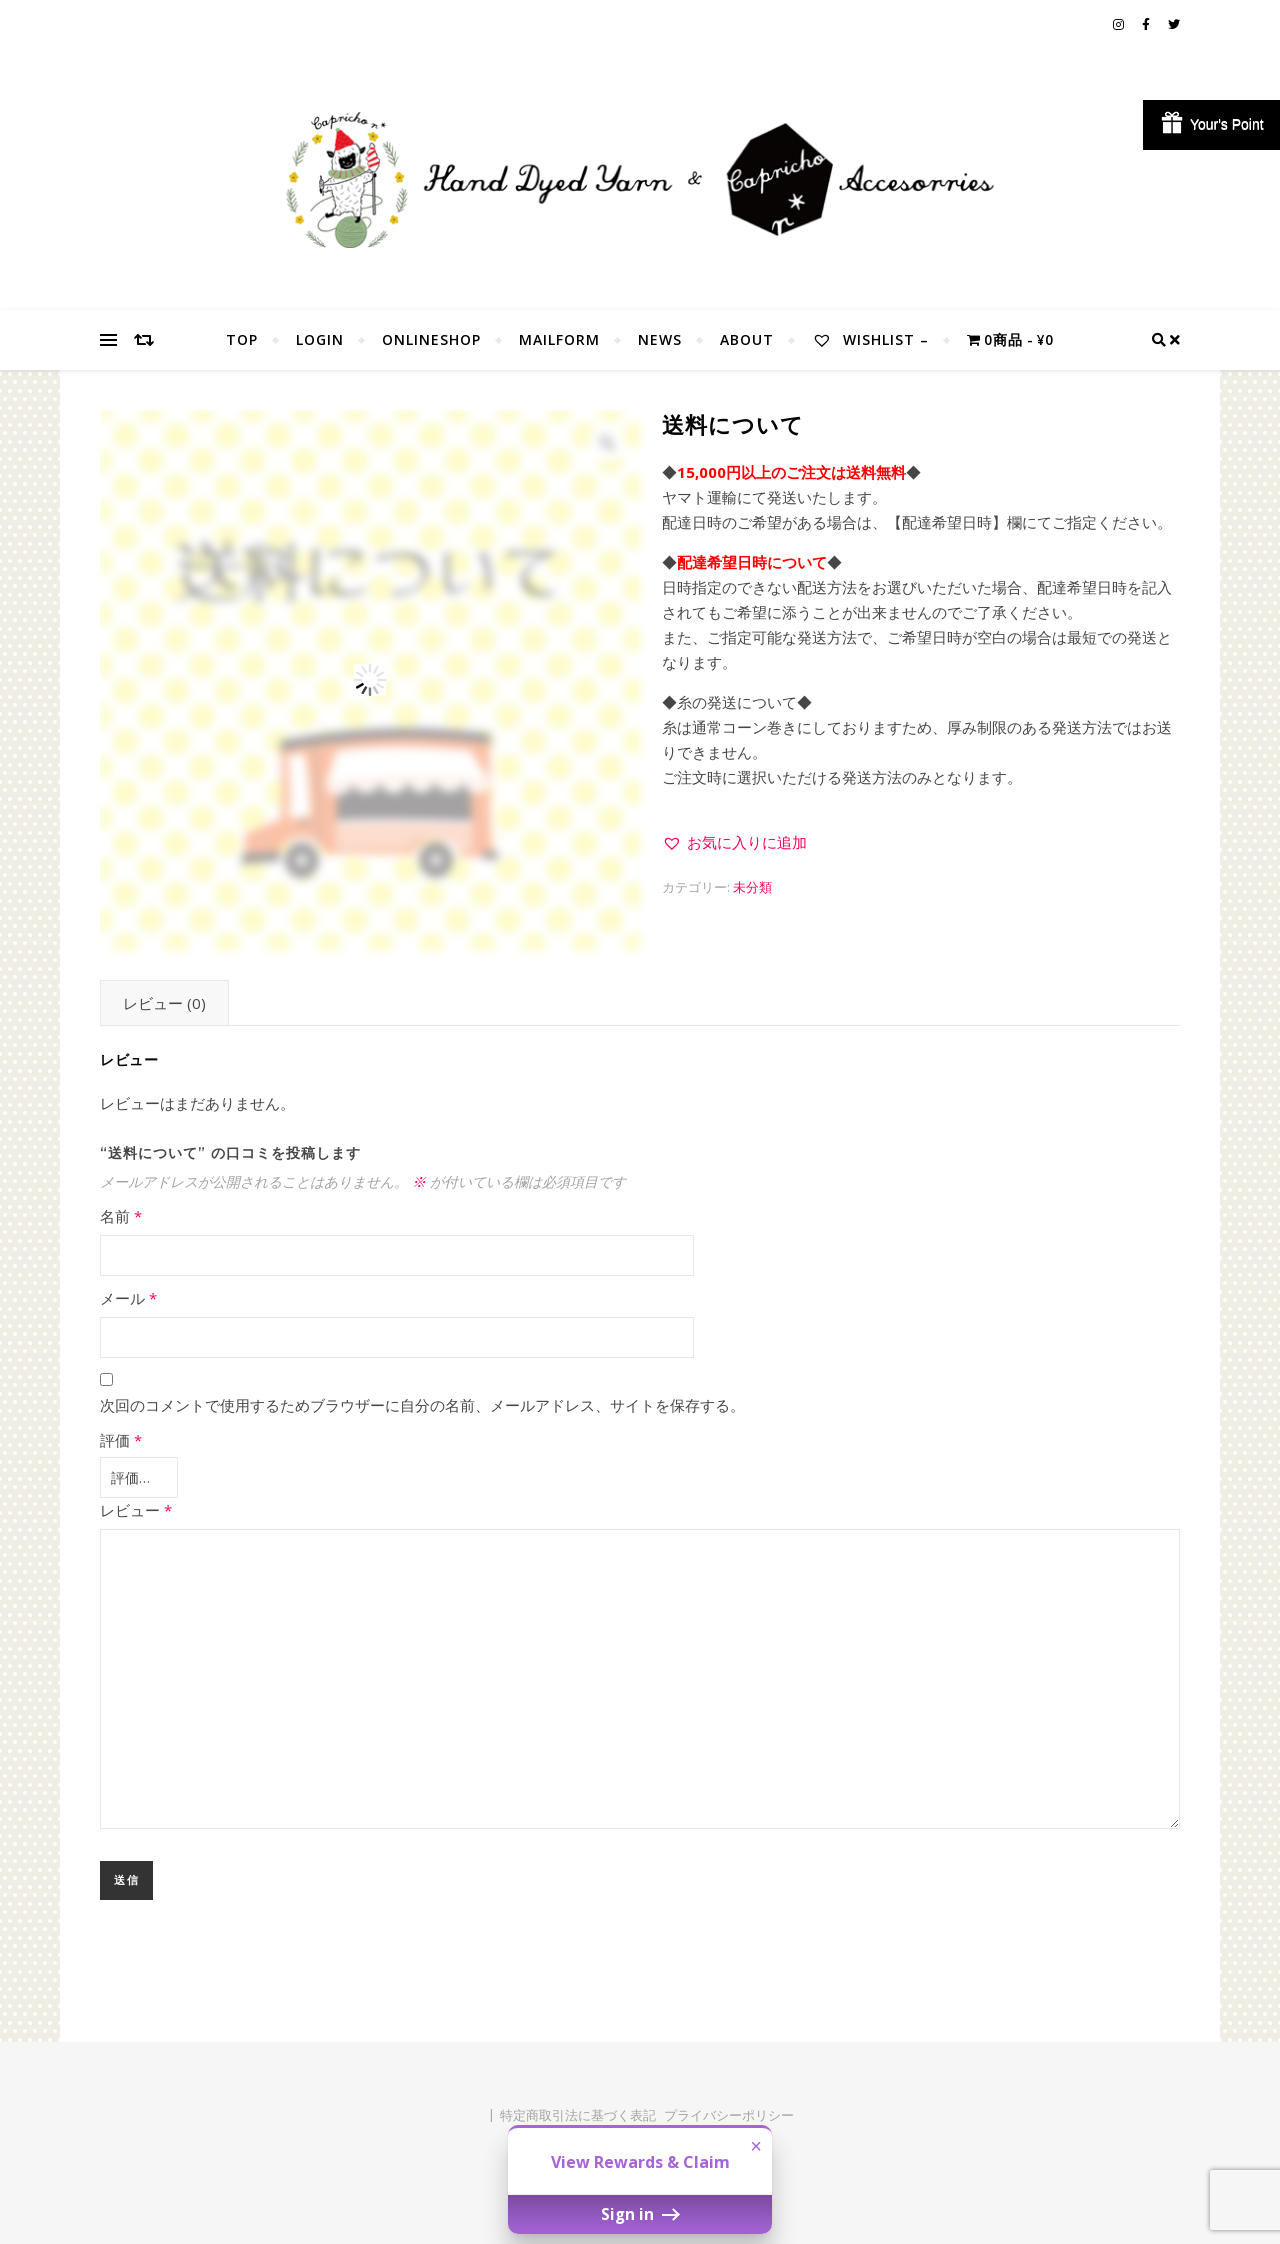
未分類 (752, 887)
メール (128, 1298)
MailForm (559, 339)
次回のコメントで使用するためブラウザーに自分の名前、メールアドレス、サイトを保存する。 (422, 1405)
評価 (121, 1440)
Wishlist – (870, 339)
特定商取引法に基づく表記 (578, 2111)
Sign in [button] (640, 2214)
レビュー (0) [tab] (164, 1003)
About (747, 339)
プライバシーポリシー (729, 2111)
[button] (734, 842)
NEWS (660, 339)
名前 (121, 1216)
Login (320, 339)
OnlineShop (431, 339)
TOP (242, 339)
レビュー (136, 1506)
